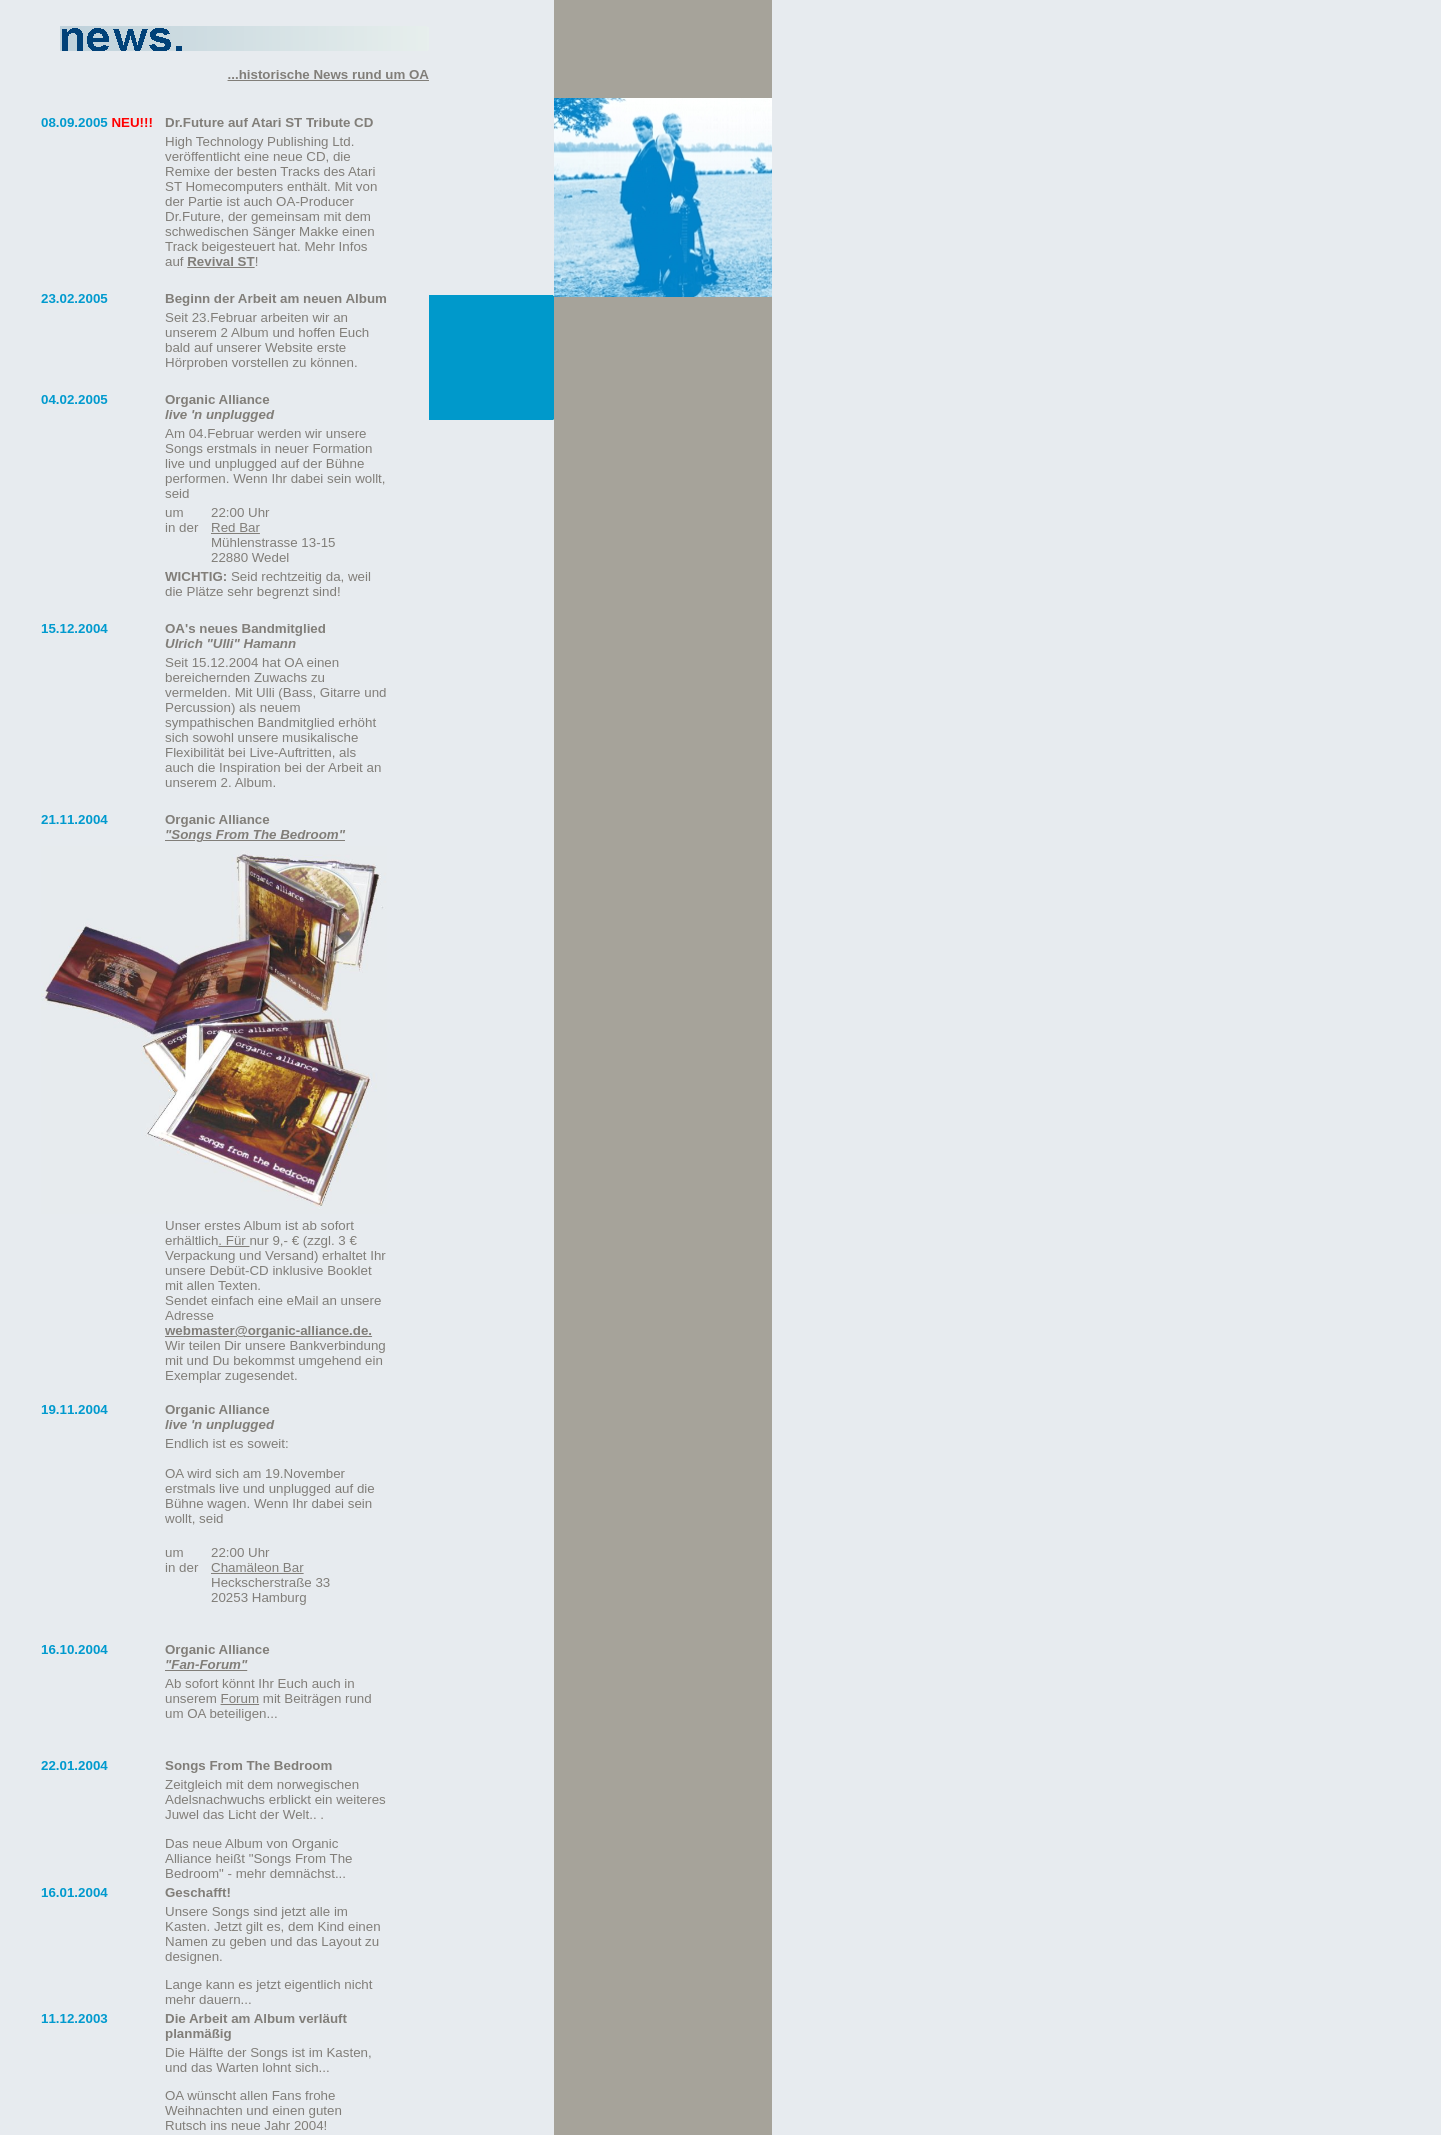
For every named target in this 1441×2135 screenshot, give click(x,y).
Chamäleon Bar (257, 1567)
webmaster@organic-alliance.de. (268, 1330)
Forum (240, 1698)
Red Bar (235, 527)
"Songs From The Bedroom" (255, 834)
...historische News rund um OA (328, 74)
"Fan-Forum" (206, 1664)
